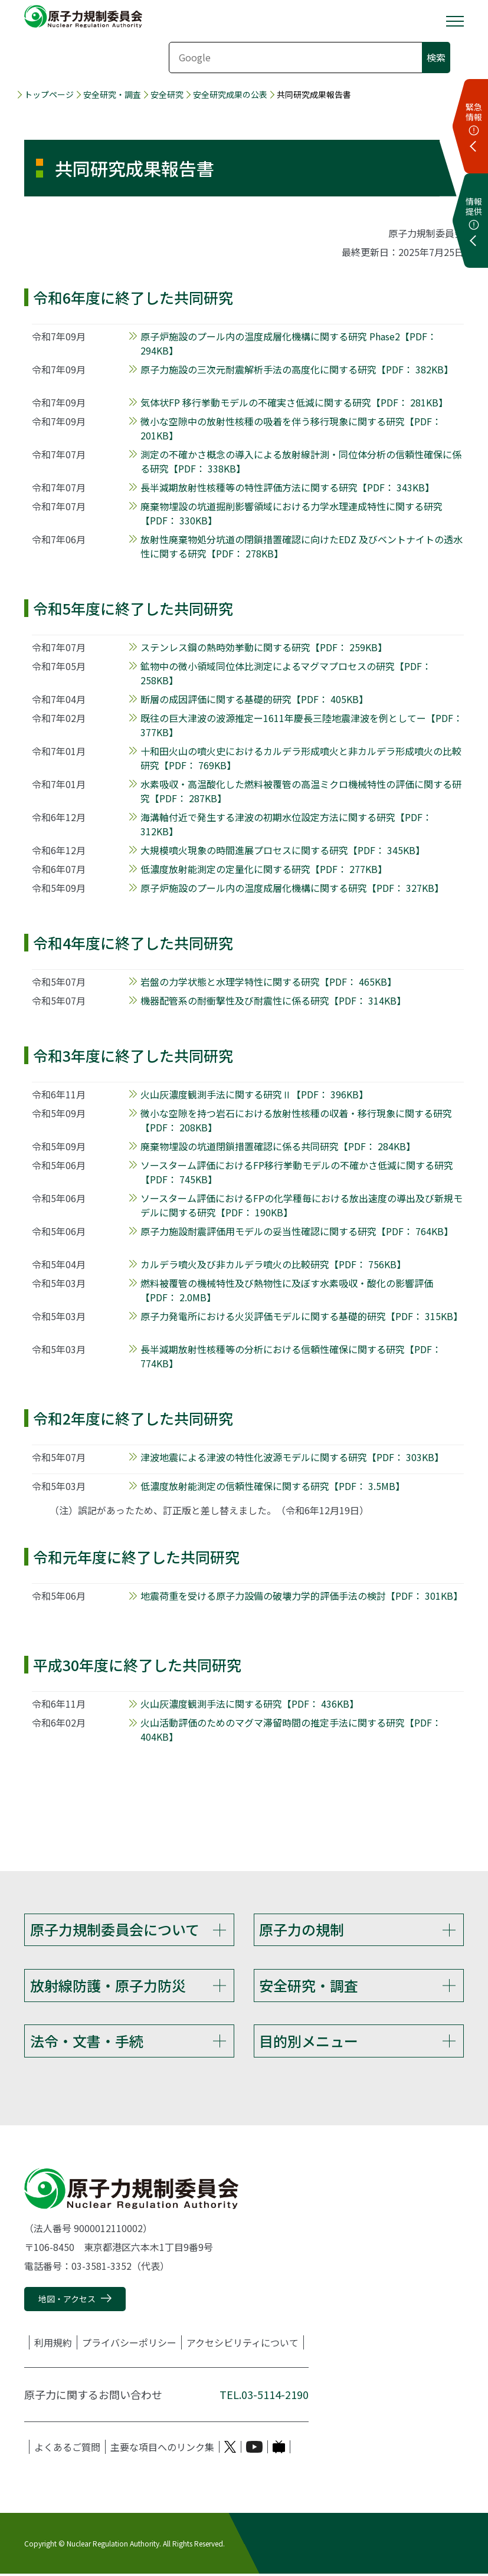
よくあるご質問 (67, 2449)
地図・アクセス (67, 2301)
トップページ (49, 95)
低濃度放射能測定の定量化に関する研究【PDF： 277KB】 (263, 869)
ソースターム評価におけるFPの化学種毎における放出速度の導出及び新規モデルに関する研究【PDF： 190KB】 (301, 1205)
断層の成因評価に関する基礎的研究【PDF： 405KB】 (254, 699)
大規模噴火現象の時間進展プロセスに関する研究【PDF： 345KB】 (282, 850)
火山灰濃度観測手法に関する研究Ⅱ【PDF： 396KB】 (254, 1094)
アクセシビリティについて (242, 2345)
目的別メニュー (308, 2042)
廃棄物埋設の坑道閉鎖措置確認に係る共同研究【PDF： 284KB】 (277, 1146)
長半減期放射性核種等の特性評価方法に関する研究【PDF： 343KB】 (287, 487)
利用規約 (53, 2345)
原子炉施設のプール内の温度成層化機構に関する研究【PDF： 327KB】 (292, 888)
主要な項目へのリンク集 (162, 2449)
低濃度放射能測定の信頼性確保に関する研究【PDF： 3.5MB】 (272, 1486)
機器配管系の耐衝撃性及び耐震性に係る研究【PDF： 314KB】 (273, 1000)
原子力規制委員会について (114, 1929)
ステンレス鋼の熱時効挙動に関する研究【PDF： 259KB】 (263, 647)
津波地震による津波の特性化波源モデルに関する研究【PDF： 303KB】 (292, 1457)
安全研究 (167, 95)
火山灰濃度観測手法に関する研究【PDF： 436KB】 (249, 1703)
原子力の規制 (301, 1929)
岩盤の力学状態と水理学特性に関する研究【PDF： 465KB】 (268, 981)
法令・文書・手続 (86, 2042)
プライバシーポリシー (129, 2345)
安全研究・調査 (112, 95)
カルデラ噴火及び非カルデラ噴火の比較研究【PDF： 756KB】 (273, 1264)
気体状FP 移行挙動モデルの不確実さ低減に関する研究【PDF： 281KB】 (294, 402)
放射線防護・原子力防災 (108, 1986)
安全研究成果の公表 (230, 95)
